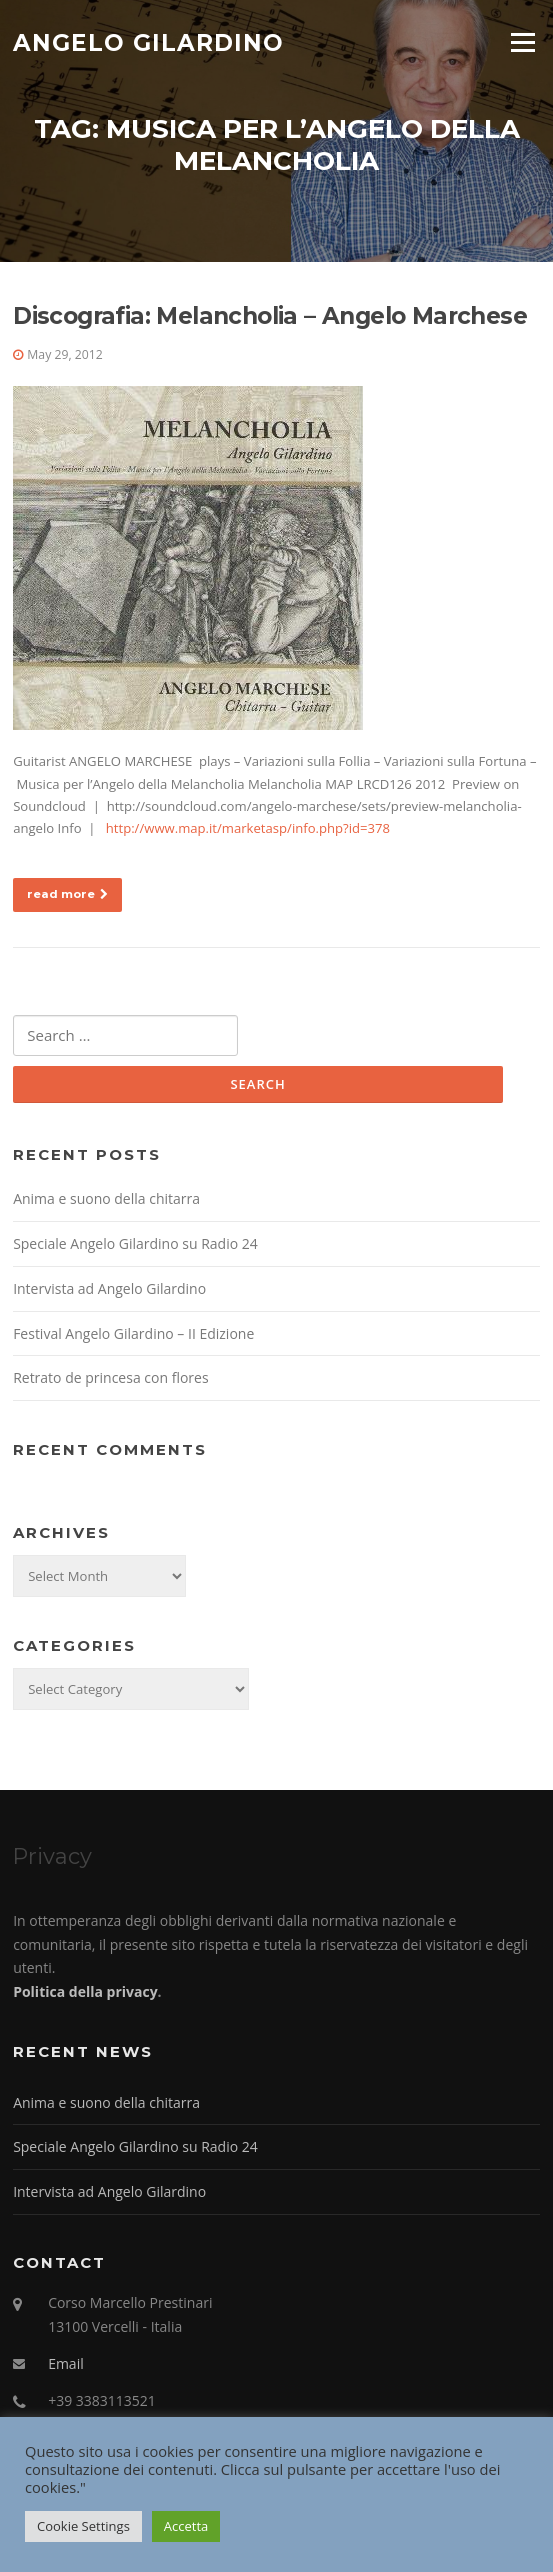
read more (67, 894)
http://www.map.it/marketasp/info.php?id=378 (248, 828)
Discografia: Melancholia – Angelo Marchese (270, 316)
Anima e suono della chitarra (106, 1198)
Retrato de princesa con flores (110, 1377)
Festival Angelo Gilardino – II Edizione (133, 1333)
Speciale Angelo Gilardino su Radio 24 (135, 1243)
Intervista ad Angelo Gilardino (109, 1288)
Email (66, 2363)
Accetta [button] (186, 2526)
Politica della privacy (85, 1991)
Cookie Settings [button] (83, 2526)
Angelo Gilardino (148, 42)
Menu (522, 42)
